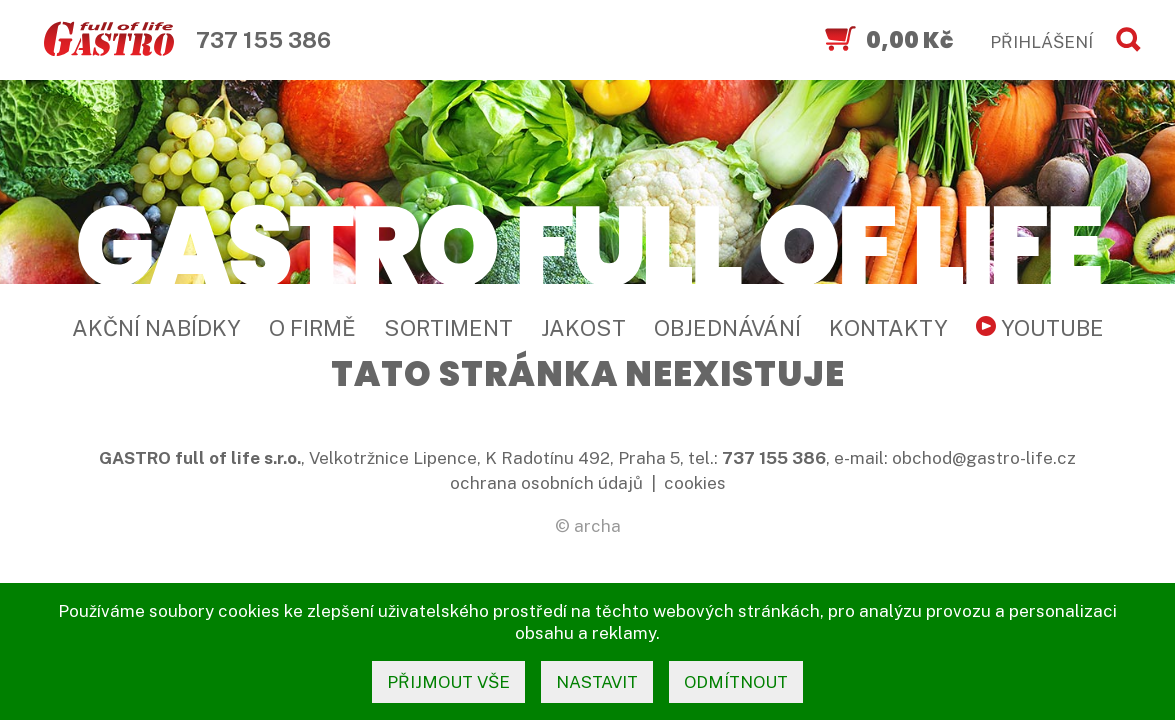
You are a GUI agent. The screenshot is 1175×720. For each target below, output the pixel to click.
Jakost (583, 328)
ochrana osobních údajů (546, 483)
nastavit (597, 682)
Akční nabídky (156, 328)
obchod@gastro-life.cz (984, 458)
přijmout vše (448, 682)
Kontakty (888, 328)
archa (597, 526)
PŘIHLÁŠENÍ (1041, 42)
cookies (695, 483)
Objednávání (727, 328)
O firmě (312, 328)
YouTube (1040, 328)
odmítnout (736, 682)
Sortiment (448, 328)
